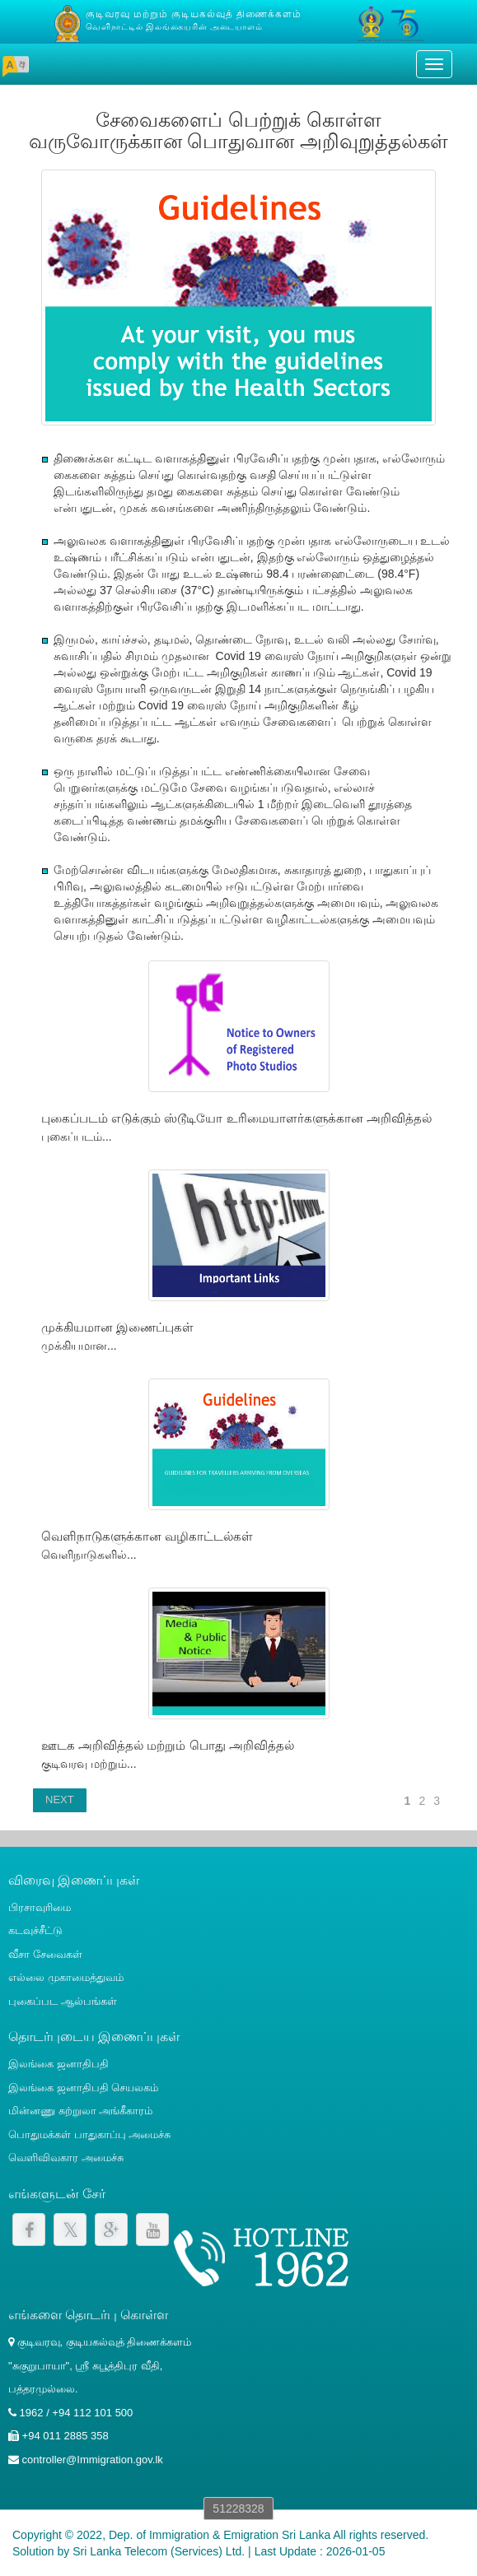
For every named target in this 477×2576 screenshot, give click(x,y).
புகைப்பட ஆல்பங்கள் (62, 2001)
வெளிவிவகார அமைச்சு (66, 2157)
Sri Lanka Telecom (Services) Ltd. (158, 2551)
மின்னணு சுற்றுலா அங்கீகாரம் (80, 2110)
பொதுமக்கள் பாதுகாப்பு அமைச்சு (89, 2134)
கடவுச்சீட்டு (35, 1930)
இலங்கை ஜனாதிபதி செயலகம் (83, 2087)
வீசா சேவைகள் (45, 1954)
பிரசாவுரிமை (39, 1907)
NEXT (59, 1799)
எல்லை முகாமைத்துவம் (66, 1977)
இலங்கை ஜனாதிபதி (58, 2064)
